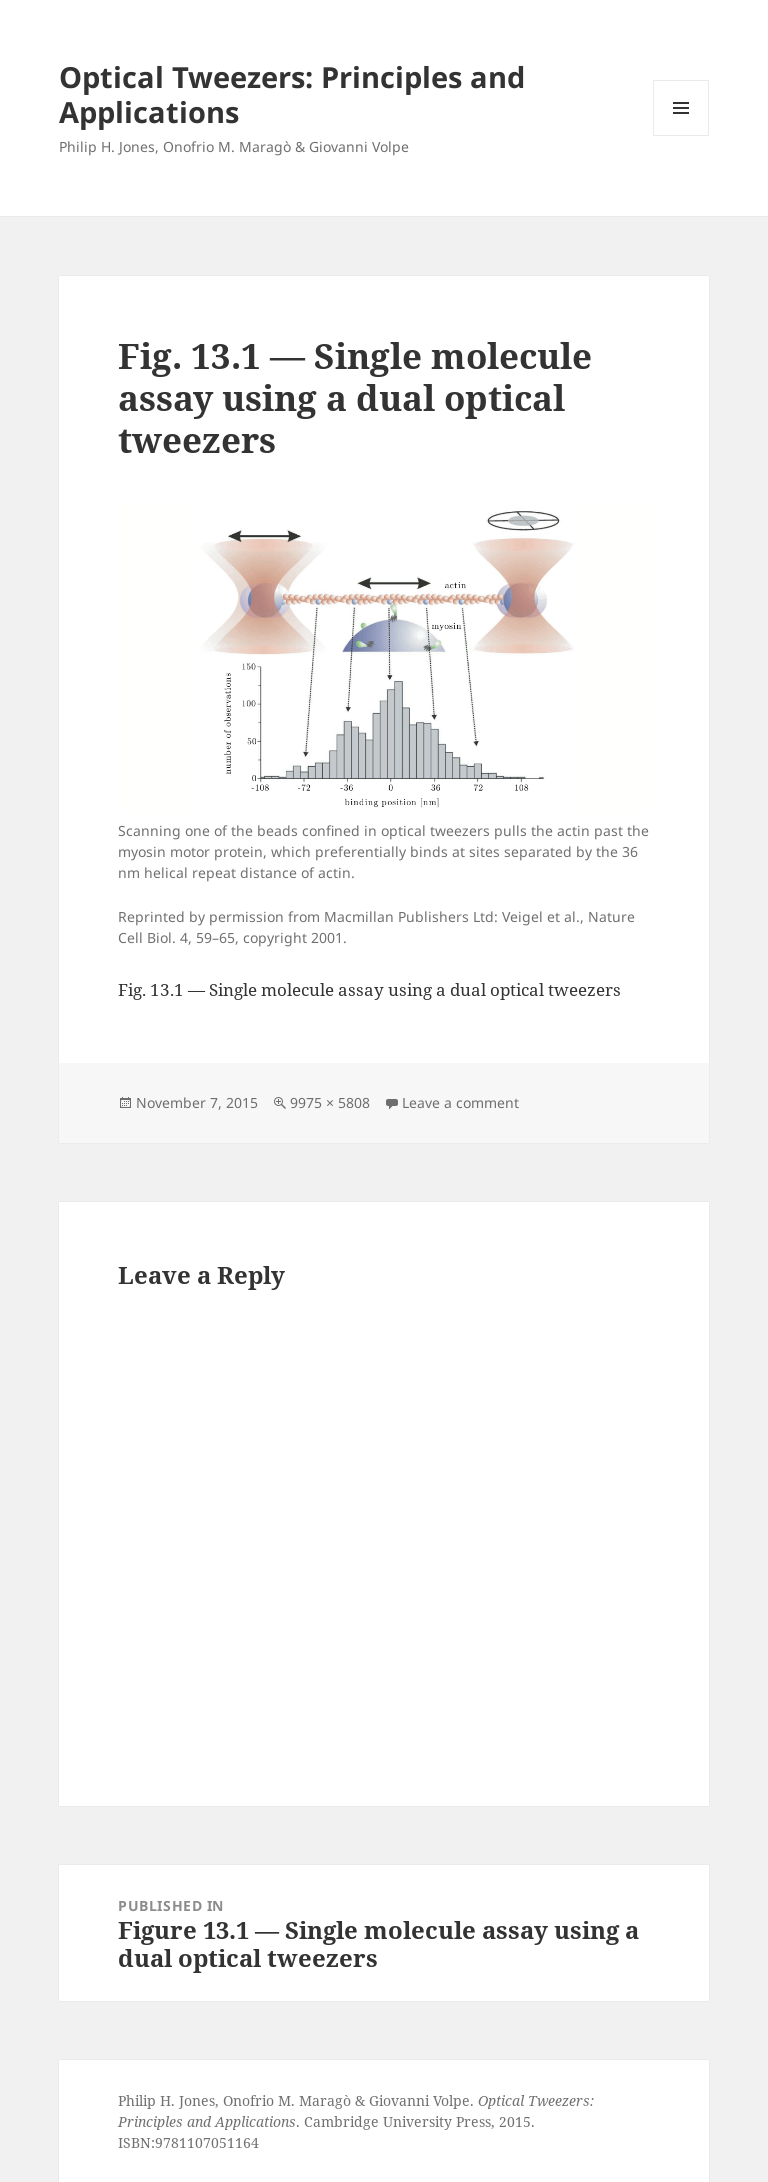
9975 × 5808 (330, 1102)
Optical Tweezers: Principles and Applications (292, 94)
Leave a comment (460, 1102)
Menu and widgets (681, 135)
